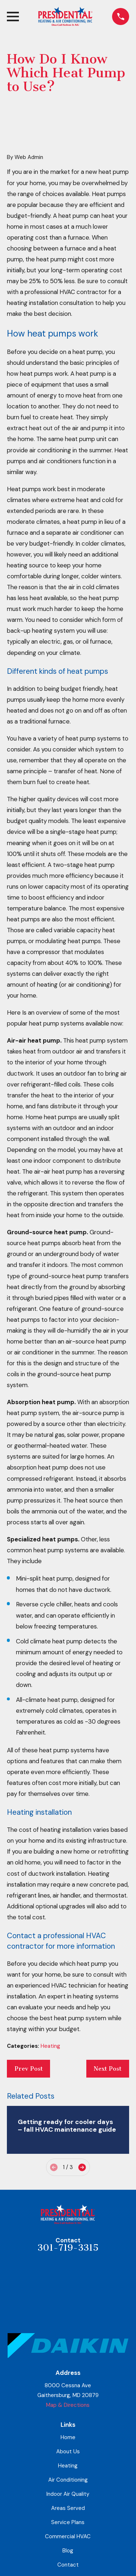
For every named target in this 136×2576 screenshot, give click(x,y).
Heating (50, 2046)
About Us (68, 2451)
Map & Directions (68, 2405)
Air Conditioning (68, 2479)
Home (68, 2437)
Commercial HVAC (68, 2536)
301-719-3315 (68, 2248)
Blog (67, 2550)
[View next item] (82, 2167)
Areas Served (68, 2508)
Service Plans (68, 2522)
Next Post (107, 2068)
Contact (68, 2564)
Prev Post (29, 2068)
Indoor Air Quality (67, 2494)
